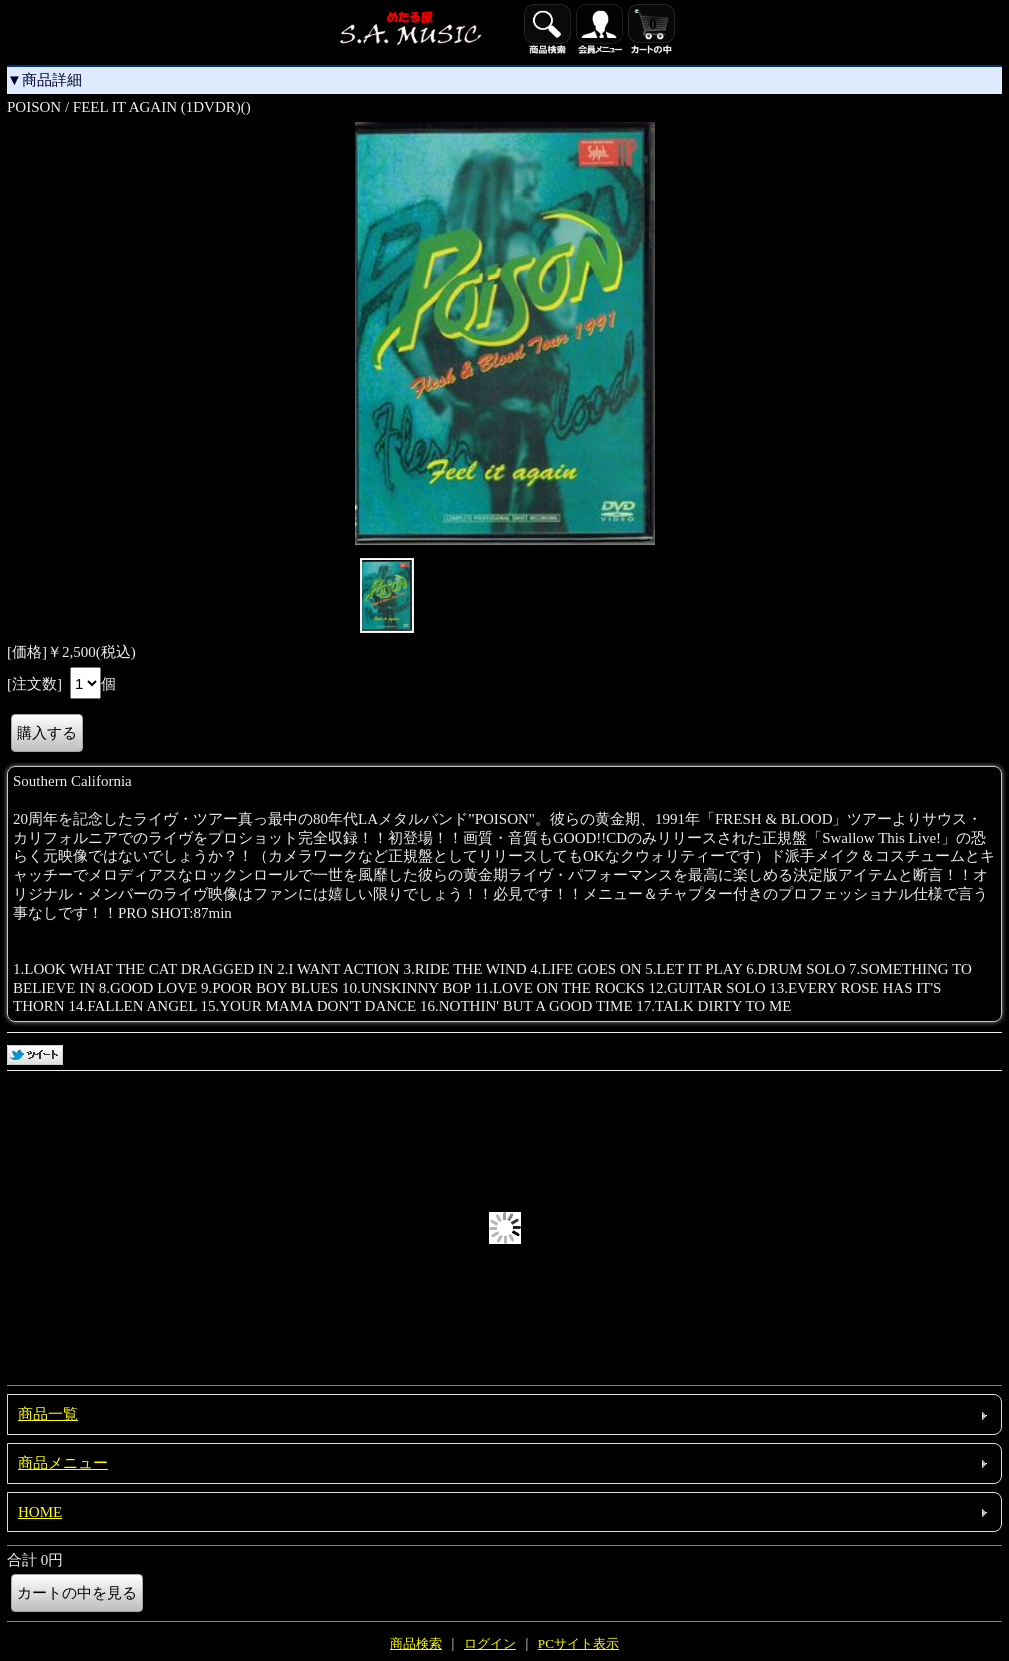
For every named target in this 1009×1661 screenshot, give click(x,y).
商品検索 (416, 1643)
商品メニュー (63, 1463)
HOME (40, 1512)
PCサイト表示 (578, 1643)
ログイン (490, 1643)
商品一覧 (48, 1414)
